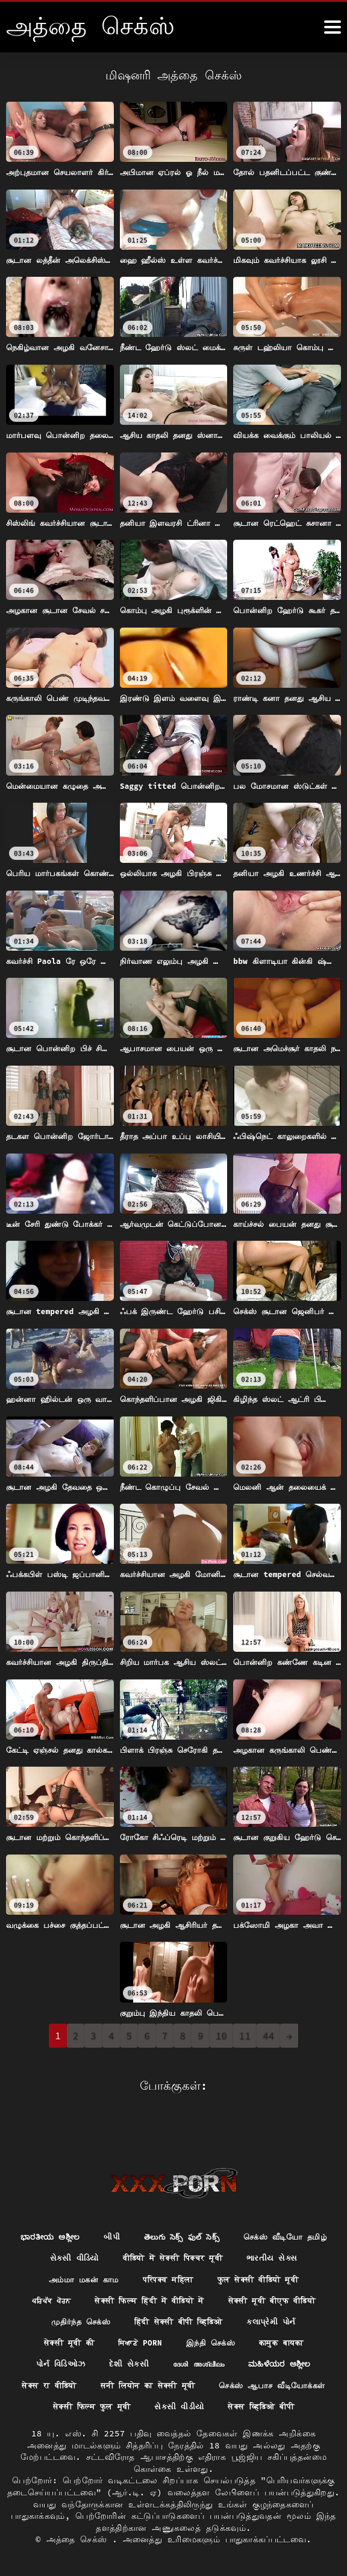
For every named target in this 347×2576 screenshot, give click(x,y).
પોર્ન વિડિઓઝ (136, 2339)
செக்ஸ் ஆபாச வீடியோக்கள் (81, 2383)
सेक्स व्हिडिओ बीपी (173, 2405)
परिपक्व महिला (262, 2251)
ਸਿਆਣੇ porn (213, 2317)
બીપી (165, 2206)
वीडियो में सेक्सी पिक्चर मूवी (269, 2228)
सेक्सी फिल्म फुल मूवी (205, 2383)
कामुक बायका (61, 2339)
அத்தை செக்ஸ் (79, 2539)
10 (221, 2036)
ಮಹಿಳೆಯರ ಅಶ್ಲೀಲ (67, 2361)
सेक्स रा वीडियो (156, 2361)
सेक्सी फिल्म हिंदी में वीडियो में (264, 2272)
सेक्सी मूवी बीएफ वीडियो (68, 2295)
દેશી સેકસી (208, 2339)
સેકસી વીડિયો (163, 2228)
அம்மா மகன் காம (171, 2251)
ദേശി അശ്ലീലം (281, 2339)
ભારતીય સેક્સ (82, 2251)
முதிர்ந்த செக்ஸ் (173, 2295)
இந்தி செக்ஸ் (287, 2317)
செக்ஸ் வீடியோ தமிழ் (67, 2228)
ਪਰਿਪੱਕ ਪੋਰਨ (158, 2272)
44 (268, 2036)
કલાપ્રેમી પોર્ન (59, 2317)
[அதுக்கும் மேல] (332, 27)
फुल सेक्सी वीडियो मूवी (67, 2272)
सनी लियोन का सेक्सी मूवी (262, 2361)
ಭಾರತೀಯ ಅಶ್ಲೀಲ (99, 2206)
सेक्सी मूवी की (137, 2317)
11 (245, 2036)
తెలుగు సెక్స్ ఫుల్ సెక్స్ (239, 2206)
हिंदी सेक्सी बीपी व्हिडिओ (278, 2295)
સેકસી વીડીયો (298, 2383)
